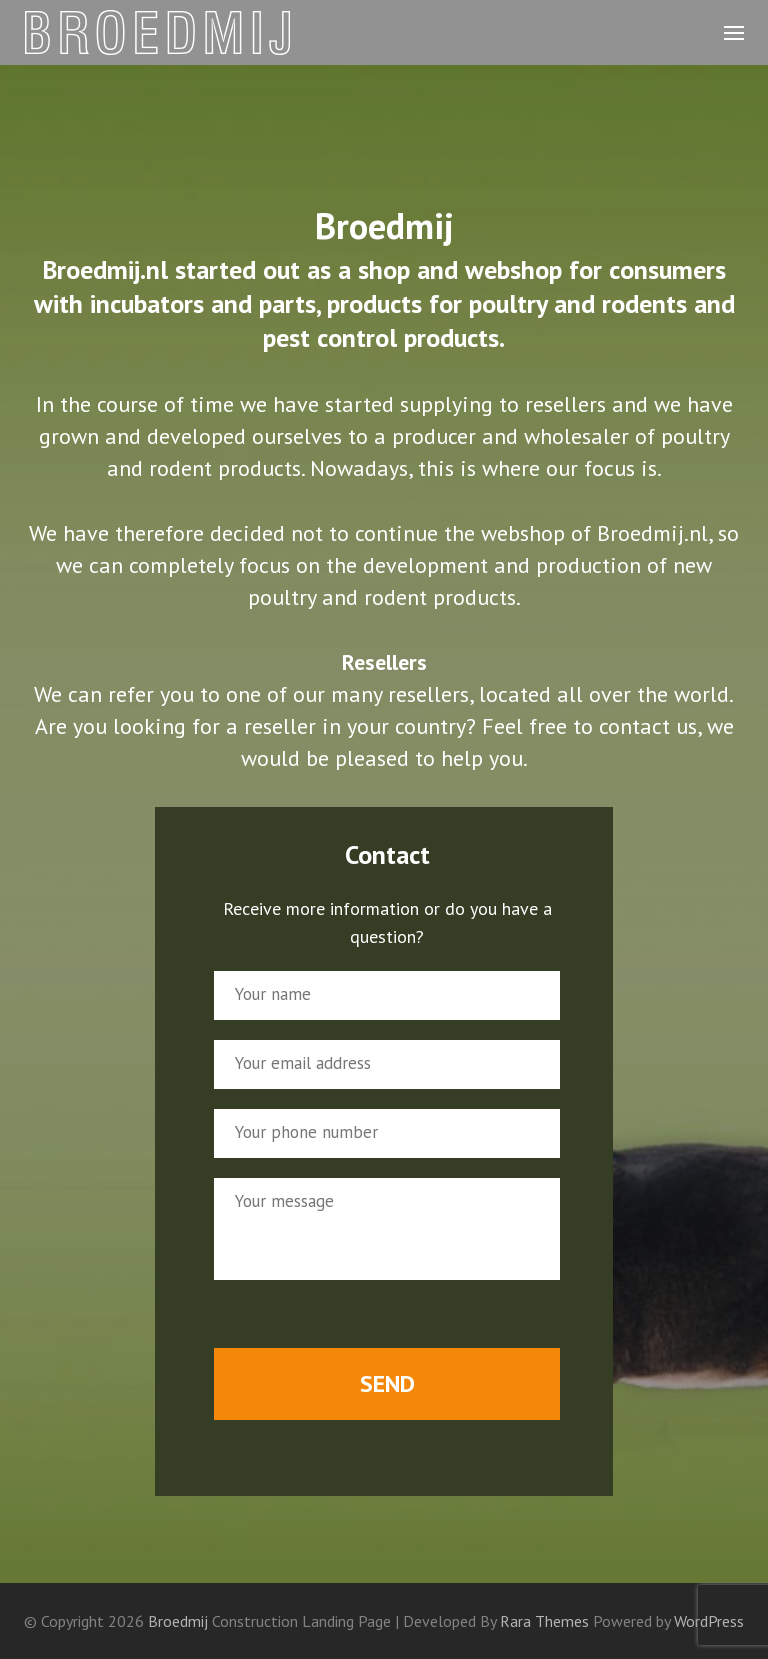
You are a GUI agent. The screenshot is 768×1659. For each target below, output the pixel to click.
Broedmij (178, 1621)
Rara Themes (546, 1621)
